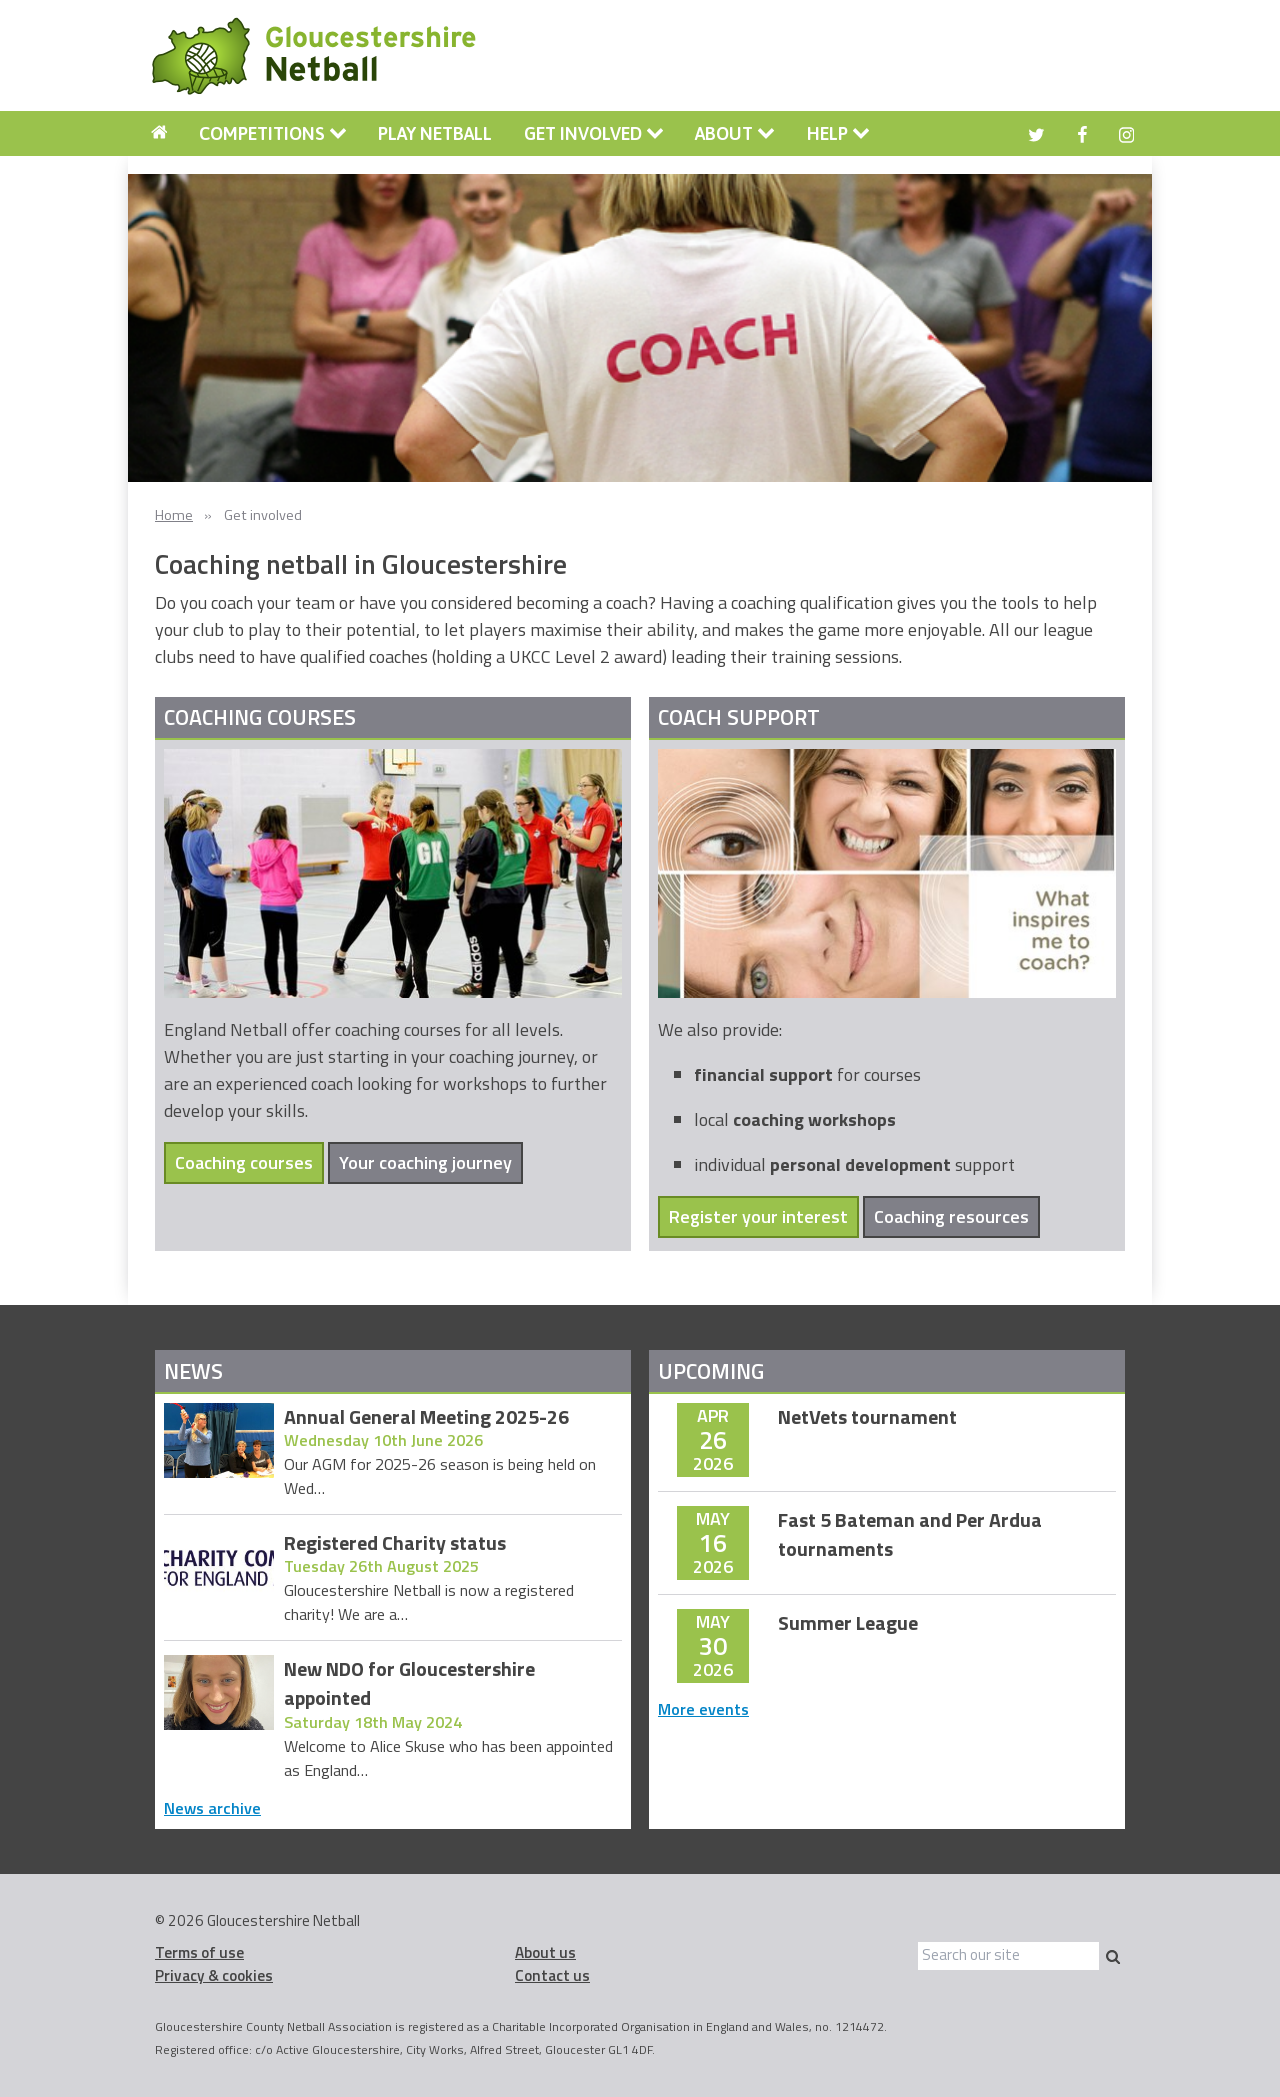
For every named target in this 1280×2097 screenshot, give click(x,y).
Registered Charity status (395, 1544)
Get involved (594, 133)
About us (545, 1952)
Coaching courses (244, 1162)
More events (703, 1709)
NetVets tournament (867, 1418)
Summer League (848, 1624)
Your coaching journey (425, 1162)
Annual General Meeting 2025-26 (426, 1418)
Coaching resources (951, 1216)
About (735, 133)
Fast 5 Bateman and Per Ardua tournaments (910, 1535)
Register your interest (758, 1216)
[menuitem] (159, 133)
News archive (212, 1808)
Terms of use (199, 1952)
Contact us (552, 1975)
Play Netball (435, 133)
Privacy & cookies (214, 1975)
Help (838, 133)
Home (174, 515)
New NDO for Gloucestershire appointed (409, 1684)
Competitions (273, 133)
